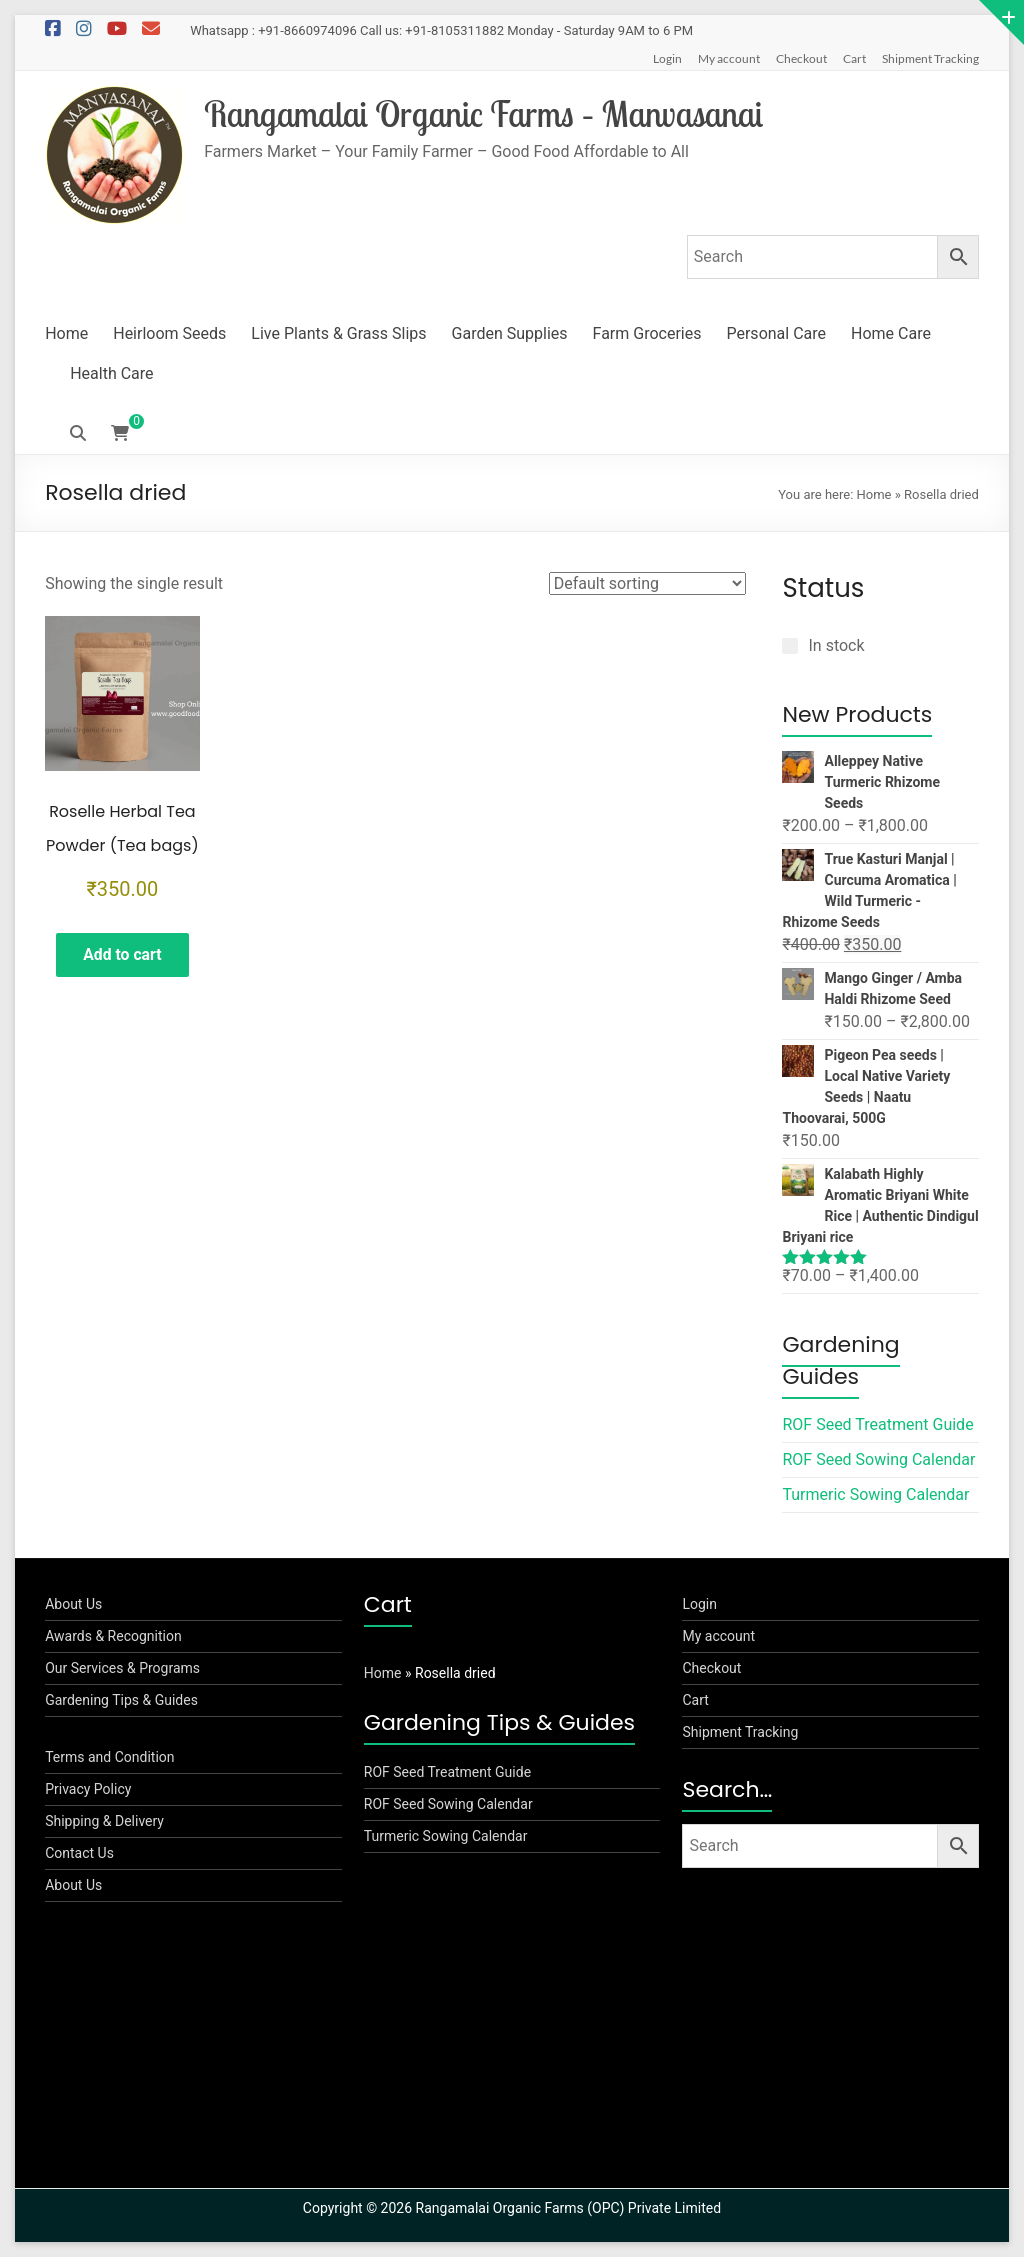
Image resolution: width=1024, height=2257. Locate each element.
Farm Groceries (647, 333)
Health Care (111, 373)
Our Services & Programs (122, 1668)
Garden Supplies (510, 333)
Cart (854, 58)
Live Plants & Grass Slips (338, 333)
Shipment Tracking (930, 58)
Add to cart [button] (123, 955)
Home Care (891, 333)
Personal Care (776, 333)
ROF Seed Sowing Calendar (878, 1459)
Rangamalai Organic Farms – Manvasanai (491, 113)
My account (729, 58)
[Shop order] (647, 583)
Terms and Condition (109, 1757)
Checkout (801, 58)
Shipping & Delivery (104, 1821)
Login (667, 58)
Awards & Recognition (113, 1636)
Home (66, 333)
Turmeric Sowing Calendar (875, 1494)
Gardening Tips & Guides (121, 1700)
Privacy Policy (88, 1789)
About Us (73, 1604)
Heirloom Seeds (169, 333)
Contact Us (79, 1853)
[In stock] (790, 646)
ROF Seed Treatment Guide (877, 1424)
